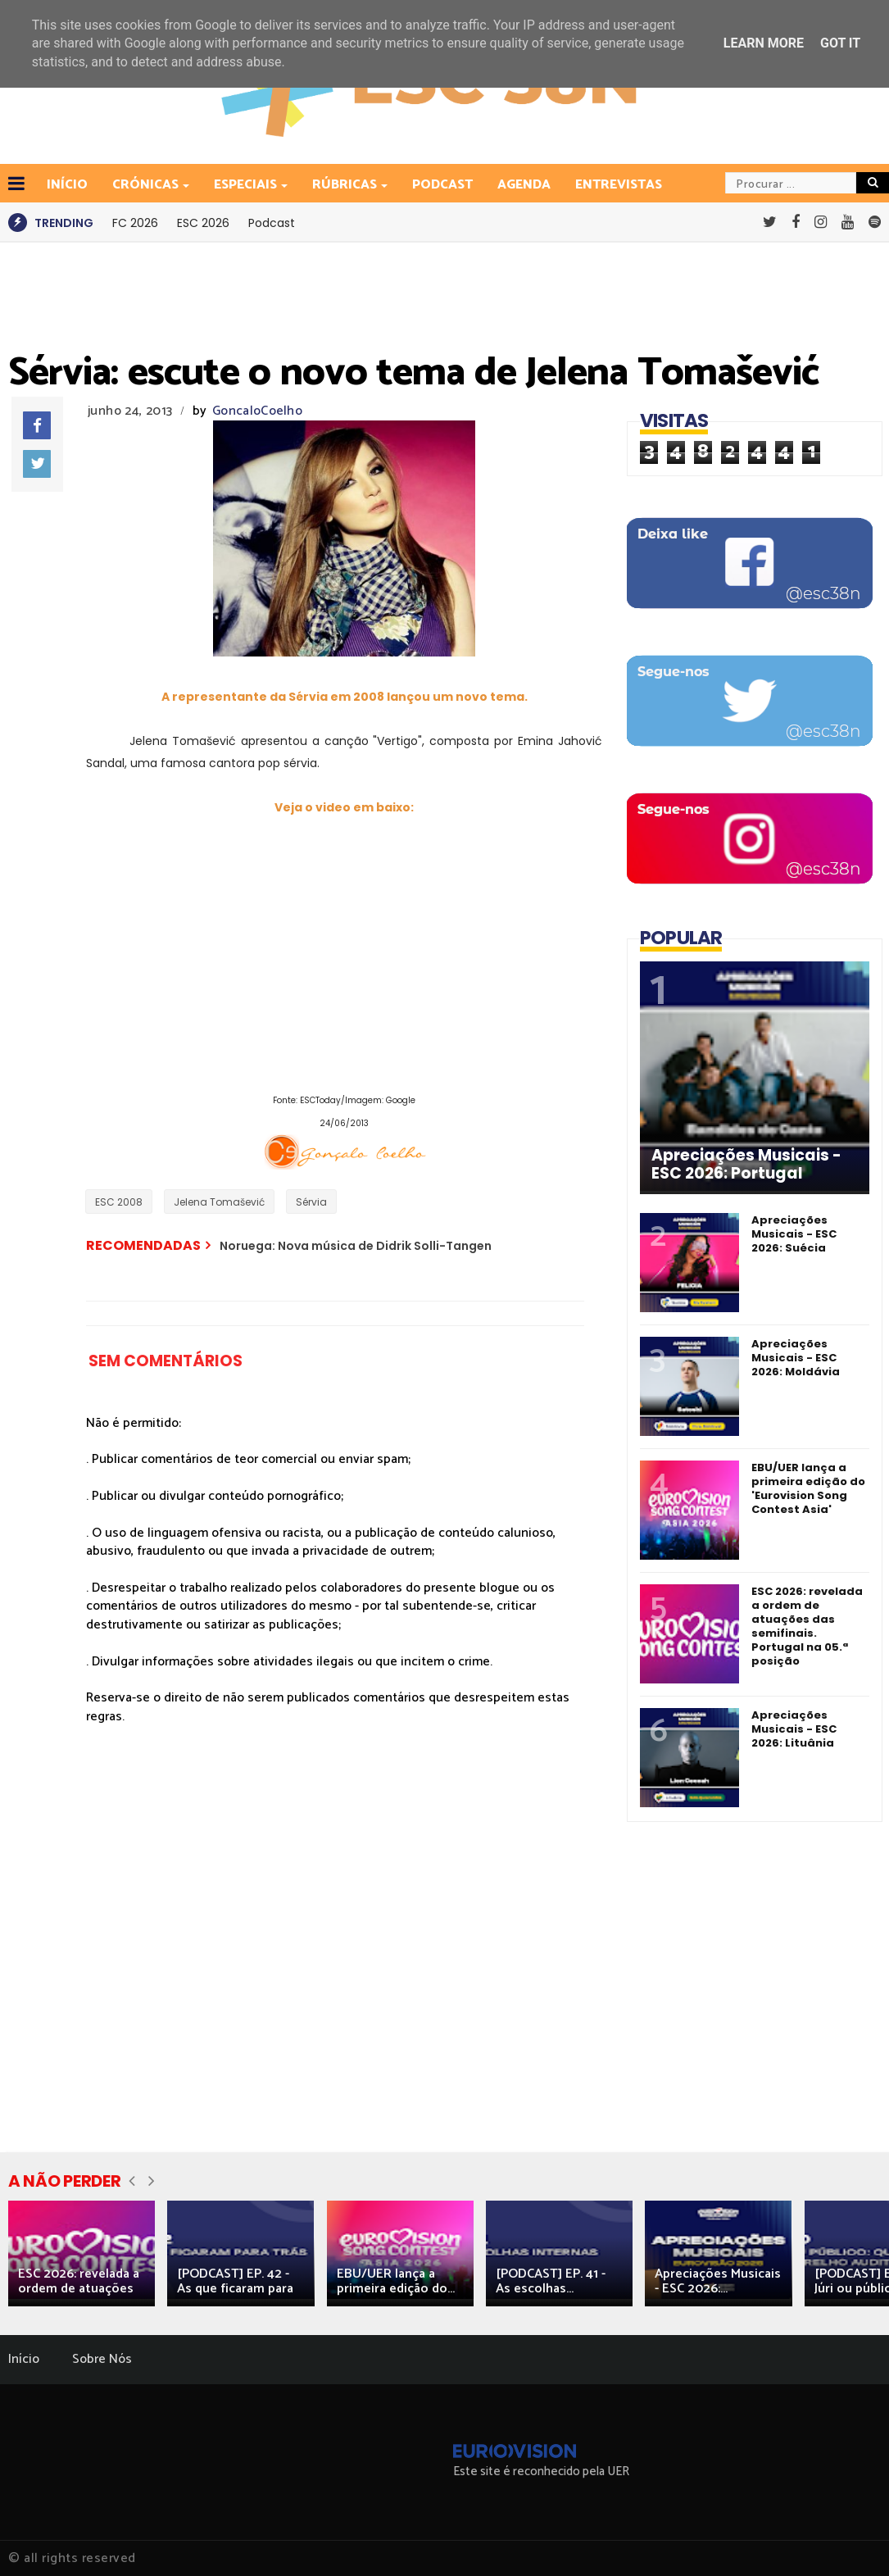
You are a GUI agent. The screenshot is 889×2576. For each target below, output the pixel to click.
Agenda (524, 185)
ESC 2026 (203, 223)
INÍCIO (67, 185)
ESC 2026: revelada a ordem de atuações (78, 2281)
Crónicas (146, 185)
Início (23, 2359)
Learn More (763, 43)
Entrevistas (618, 185)
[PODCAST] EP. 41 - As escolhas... (551, 2281)
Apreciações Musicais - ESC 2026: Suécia (794, 1234)
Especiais (246, 185)
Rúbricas (345, 185)
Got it (840, 43)
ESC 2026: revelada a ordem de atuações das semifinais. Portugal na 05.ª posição (807, 1626)
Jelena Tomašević (219, 1202)
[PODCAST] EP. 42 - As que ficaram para (235, 2281)
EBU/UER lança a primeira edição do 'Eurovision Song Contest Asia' (808, 1488)
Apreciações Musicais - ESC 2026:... (718, 2281)
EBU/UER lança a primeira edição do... (396, 2281)
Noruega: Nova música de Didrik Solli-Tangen (356, 1246)
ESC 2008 (119, 1202)
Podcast (442, 185)
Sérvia (311, 1202)
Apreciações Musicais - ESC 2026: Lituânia (794, 1729)
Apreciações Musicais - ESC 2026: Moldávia (795, 1358)
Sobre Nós (102, 2359)
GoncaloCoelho (257, 411)
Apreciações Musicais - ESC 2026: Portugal (746, 1165)
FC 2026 (135, 223)
